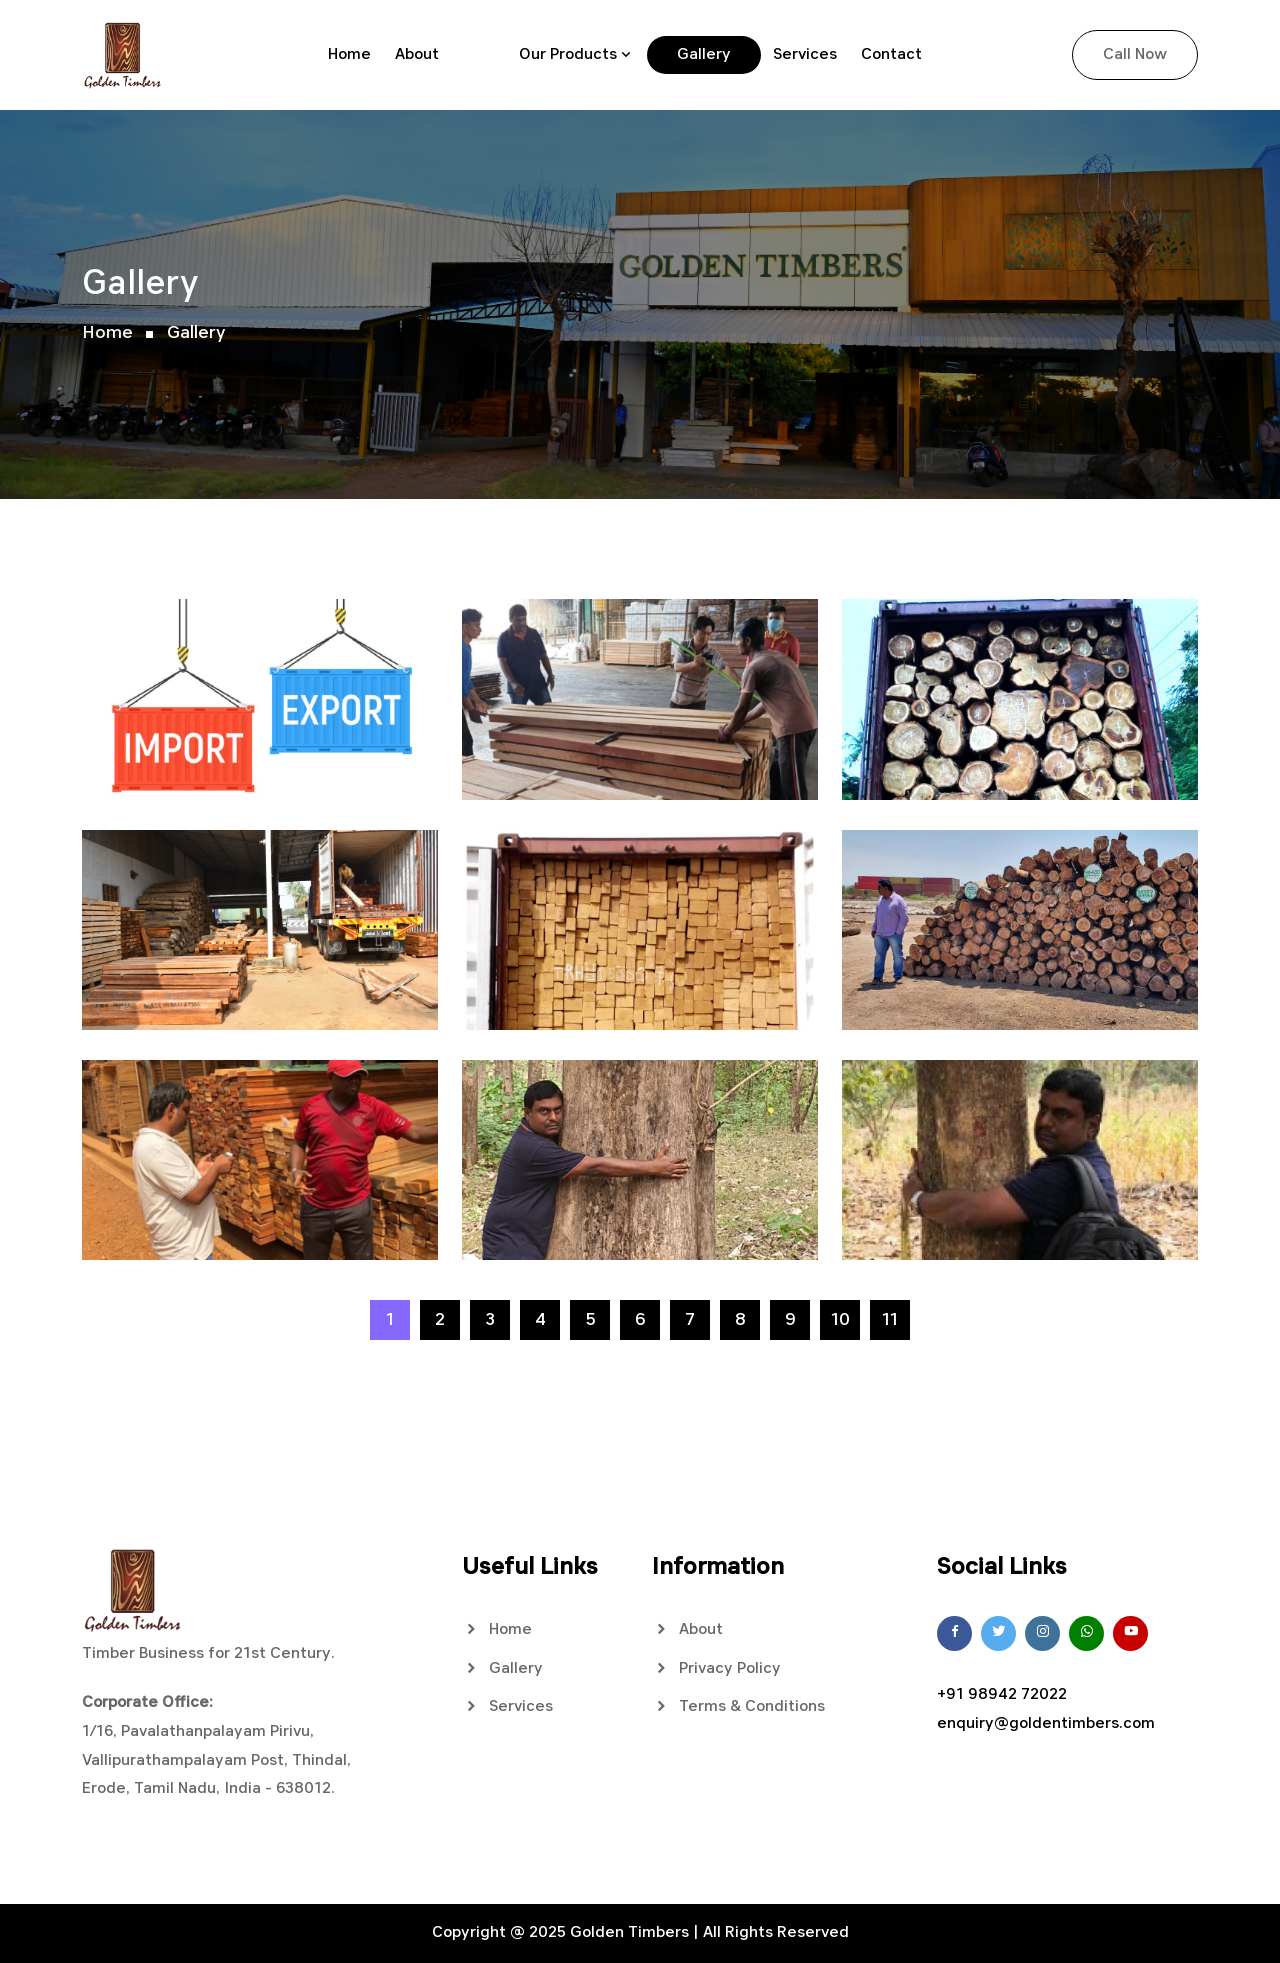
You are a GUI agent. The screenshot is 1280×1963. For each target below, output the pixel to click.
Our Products (568, 55)
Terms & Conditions (738, 1706)
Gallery (704, 55)
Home (349, 55)
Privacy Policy (716, 1668)
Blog (479, 55)
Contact (891, 55)
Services (805, 55)
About (417, 55)
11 (890, 1320)
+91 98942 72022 (1002, 1695)
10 (840, 1320)
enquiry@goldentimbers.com (1046, 1724)
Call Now (1135, 55)
